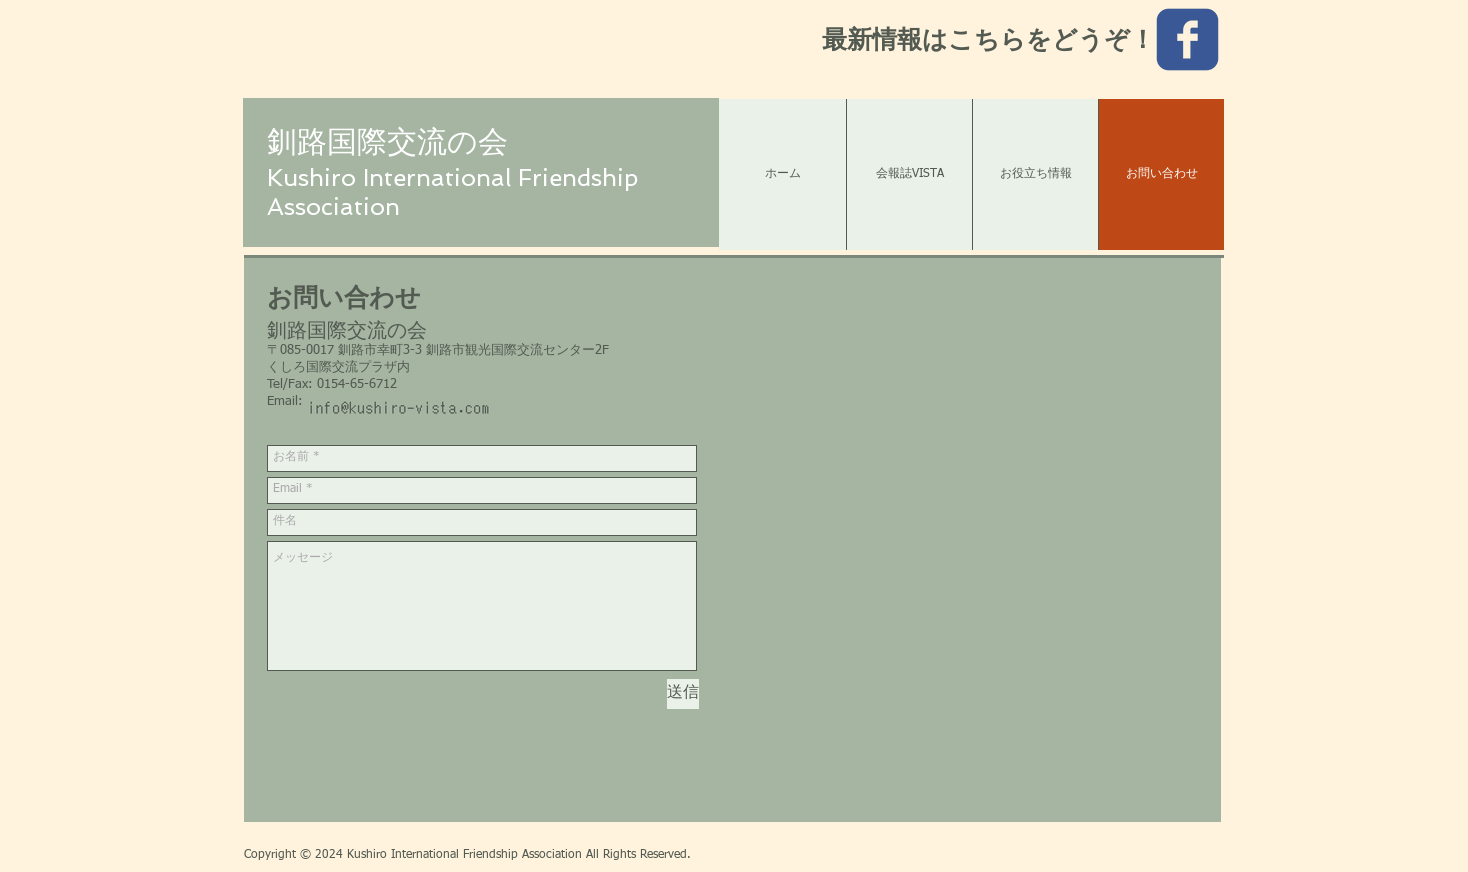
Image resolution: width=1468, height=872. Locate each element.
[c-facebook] (1187, 39)
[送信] (683, 694)
